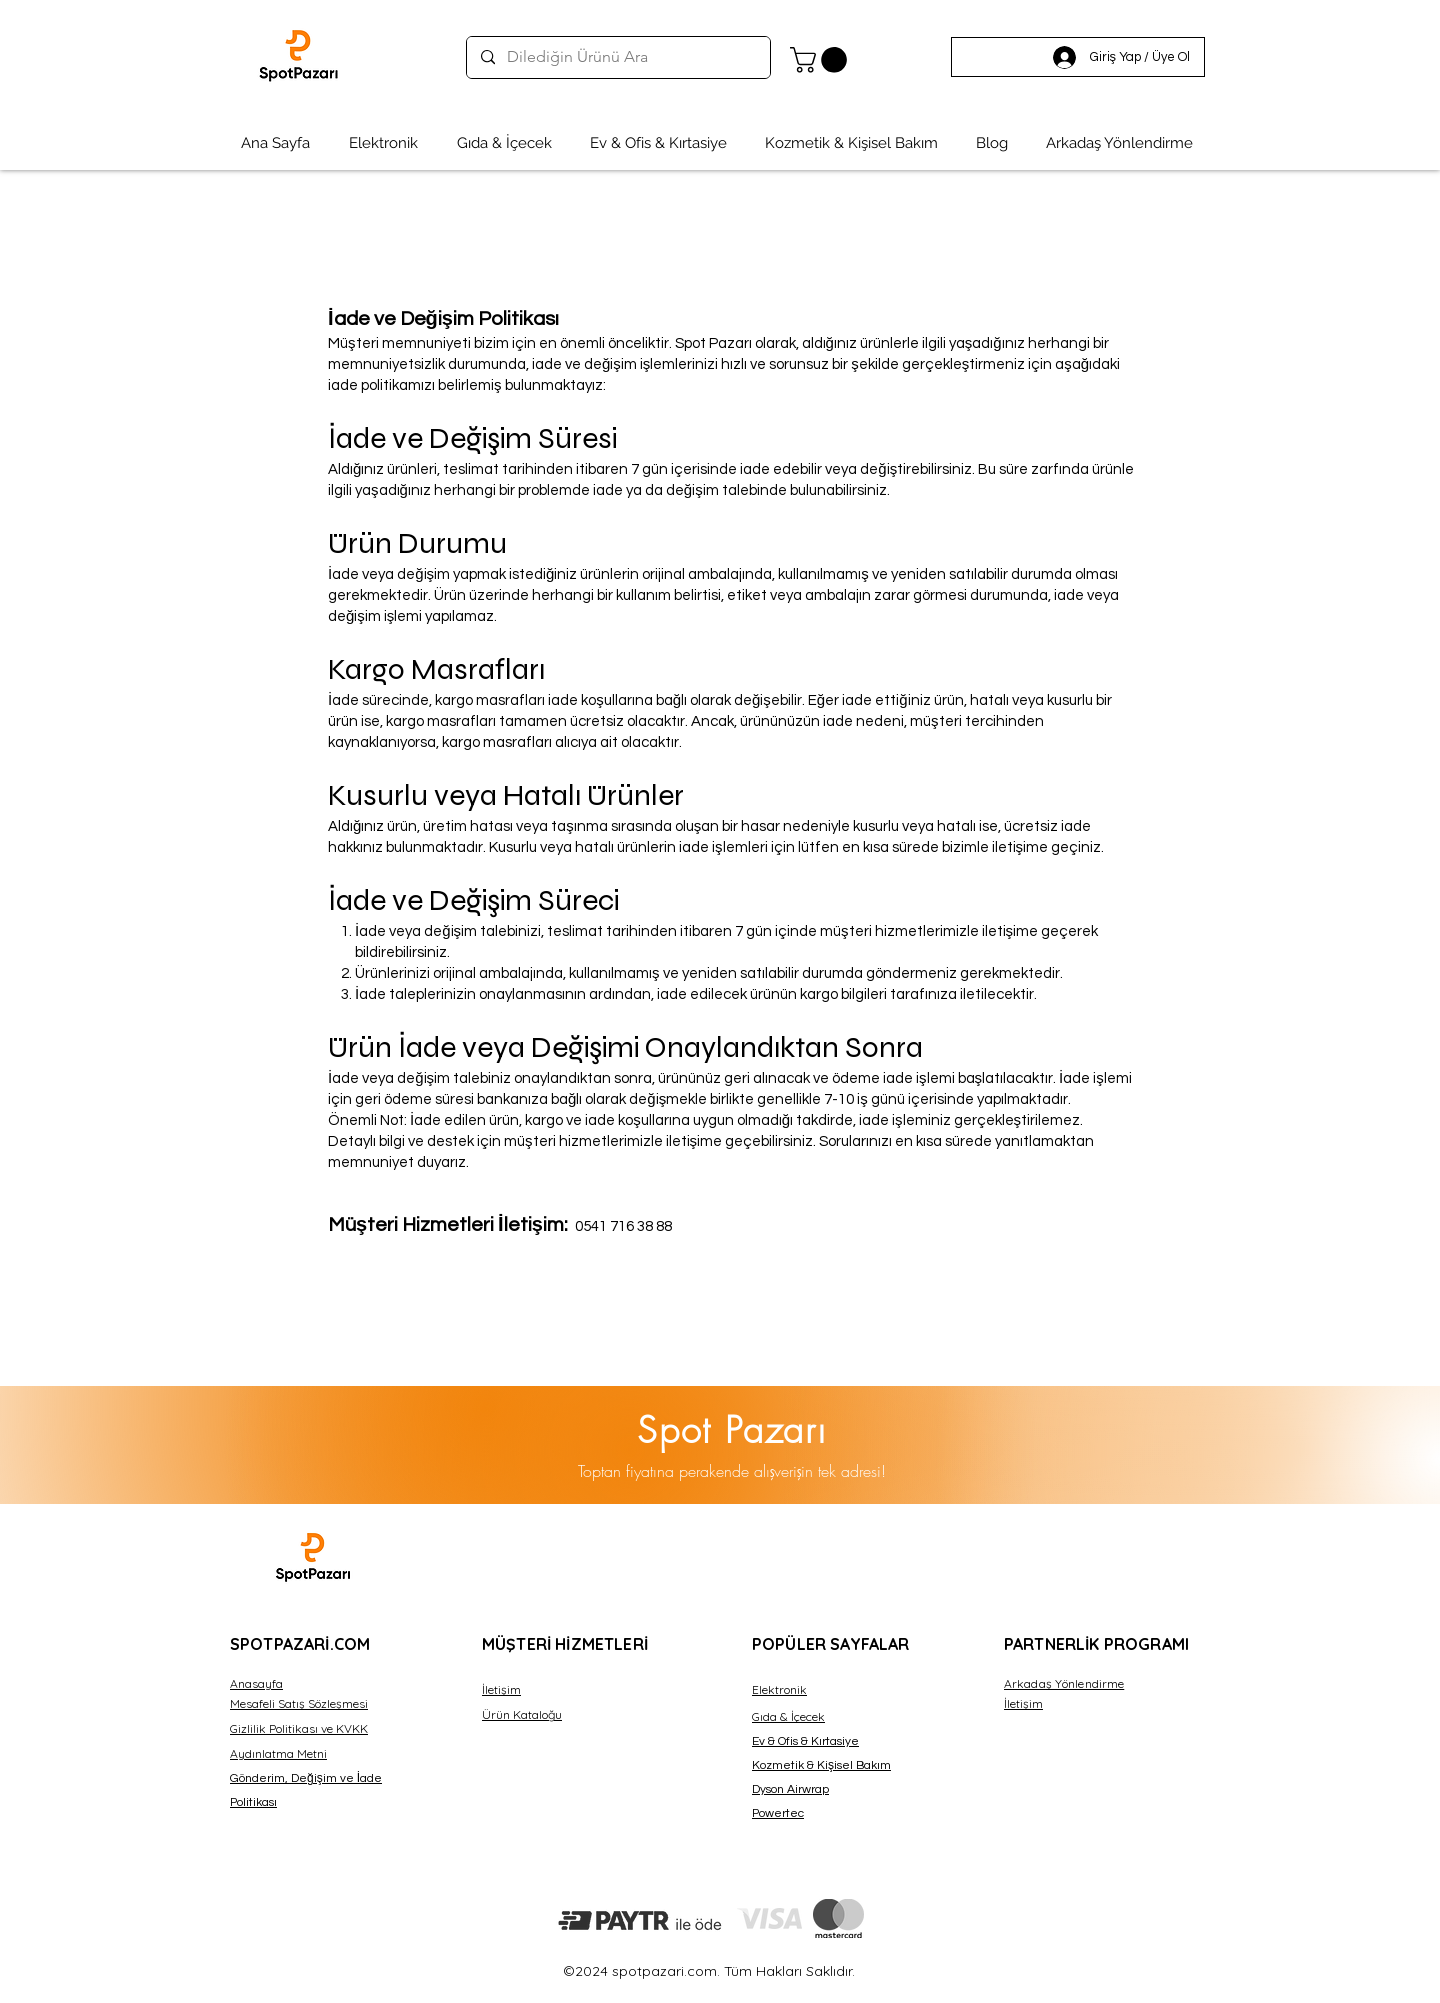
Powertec (778, 1813)
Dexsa (386, 1544)
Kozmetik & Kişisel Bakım (821, 1765)
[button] (821, 60)
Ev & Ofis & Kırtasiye (805, 1741)
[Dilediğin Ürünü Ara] (617, 57)
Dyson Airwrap (790, 1789)
